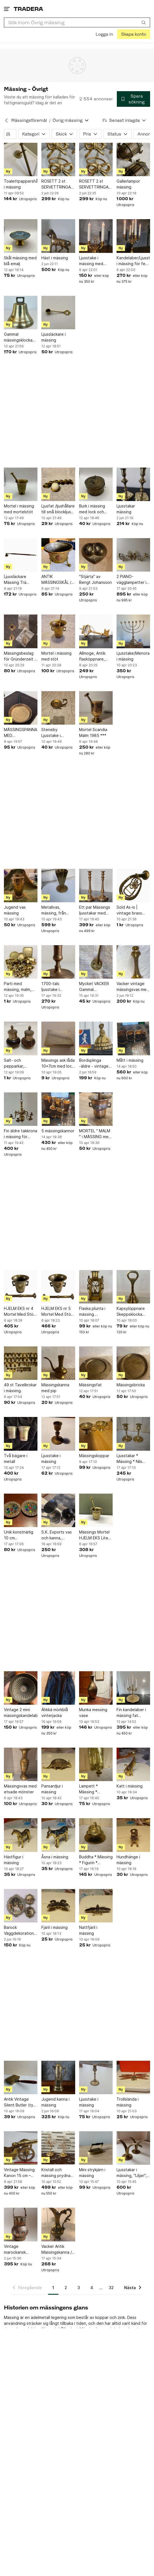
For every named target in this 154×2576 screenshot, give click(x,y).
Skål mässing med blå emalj (20, 260)
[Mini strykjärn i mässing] (96, 2148)
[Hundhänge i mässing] (133, 1835)
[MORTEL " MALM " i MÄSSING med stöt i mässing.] (96, 1109)
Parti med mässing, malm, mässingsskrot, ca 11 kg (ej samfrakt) (20, 986)
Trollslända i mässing (128, 2102)
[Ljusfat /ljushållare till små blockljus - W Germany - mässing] (58, 484)
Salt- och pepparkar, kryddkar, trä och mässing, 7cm (19, 1063)
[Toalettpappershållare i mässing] (20, 159)
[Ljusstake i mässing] (58, 1433)
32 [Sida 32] (111, 2287)
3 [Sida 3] (78, 2287)
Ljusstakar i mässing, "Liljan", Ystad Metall (132, 2172)
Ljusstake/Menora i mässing (133, 656)
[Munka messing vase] (96, 1688)
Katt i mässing (130, 1786)
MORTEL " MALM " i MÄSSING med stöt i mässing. (95, 1134)
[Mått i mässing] (133, 1038)
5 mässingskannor (57, 1130)
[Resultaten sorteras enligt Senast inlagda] (124, 120)
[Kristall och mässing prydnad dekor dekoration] (58, 2148)
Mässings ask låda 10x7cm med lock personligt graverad (58, 1063)
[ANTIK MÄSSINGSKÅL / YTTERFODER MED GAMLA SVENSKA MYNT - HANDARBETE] (58, 555)
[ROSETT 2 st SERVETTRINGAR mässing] (58, 159)
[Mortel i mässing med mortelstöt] (20, 484)
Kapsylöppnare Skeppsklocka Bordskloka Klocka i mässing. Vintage (132, 1311)
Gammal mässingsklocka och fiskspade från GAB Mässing (20, 337)
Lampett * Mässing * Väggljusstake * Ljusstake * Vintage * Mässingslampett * (95, 1789)
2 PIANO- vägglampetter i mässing (131, 579)
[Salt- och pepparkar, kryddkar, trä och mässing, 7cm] (20, 1038)
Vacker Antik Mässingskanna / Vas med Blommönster (56, 2249)
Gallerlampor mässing (128, 184)
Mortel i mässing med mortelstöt (19, 509)
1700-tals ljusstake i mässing (50, 986)
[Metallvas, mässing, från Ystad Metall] (58, 885)
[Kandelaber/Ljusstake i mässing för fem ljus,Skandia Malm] (133, 236)
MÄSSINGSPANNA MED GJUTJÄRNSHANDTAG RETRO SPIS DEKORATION (20, 732)
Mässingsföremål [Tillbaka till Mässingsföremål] (29, 120)
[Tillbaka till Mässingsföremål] (6, 120)
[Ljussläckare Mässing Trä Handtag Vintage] (20, 555)
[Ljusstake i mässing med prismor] (96, 236)
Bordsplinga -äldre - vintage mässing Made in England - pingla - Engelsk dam (95, 1063)
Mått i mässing (130, 1060)
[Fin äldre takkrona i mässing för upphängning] (20, 1109)
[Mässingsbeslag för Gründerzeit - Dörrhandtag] (20, 631)
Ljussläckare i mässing (53, 337)
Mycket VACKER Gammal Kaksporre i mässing (94, 986)
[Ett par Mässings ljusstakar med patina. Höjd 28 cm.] (96, 885)
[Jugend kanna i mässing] (58, 2077)
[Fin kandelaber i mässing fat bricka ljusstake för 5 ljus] (133, 1688)
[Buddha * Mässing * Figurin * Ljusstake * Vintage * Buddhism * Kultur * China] (96, 1835)
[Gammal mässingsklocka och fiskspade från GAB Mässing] (20, 312)
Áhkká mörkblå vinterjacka (54, 1712)
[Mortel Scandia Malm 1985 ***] (96, 708)
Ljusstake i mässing (51, 1458)
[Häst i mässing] (58, 236)
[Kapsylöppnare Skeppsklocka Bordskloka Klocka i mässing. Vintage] (133, 1286)
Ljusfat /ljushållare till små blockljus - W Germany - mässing (58, 509)
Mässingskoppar (94, 1455)
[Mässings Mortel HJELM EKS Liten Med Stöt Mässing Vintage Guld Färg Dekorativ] (96, 1510)
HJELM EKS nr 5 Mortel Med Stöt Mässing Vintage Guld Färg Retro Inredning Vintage (57, 1311)
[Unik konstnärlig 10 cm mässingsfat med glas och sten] (20, 1510)
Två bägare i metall (15, 1458)
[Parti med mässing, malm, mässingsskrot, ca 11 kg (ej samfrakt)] (20, 962)
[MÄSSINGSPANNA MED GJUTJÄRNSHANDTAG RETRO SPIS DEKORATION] (20, 708)
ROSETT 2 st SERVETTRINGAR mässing (57, 184)
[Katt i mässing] (133, 1764)
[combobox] (77, 22)
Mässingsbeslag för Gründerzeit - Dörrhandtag (20, 656)
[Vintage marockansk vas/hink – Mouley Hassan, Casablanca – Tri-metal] (20, 2224)
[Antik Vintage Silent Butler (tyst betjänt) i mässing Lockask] (20, 2077)
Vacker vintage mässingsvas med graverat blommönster (133, 986)
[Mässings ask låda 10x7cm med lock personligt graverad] (58, 1038)
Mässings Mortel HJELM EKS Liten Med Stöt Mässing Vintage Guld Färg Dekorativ (94, 1535)
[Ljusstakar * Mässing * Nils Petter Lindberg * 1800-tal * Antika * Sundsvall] (133, 1433)
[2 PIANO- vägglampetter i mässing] (133, 555)
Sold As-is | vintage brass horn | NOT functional (129, 910)
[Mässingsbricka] (133, 1363)
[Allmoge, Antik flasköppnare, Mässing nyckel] (96, 631)
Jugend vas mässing (15, 910)
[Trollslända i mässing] (133, 2077)
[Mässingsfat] (96, 1363)
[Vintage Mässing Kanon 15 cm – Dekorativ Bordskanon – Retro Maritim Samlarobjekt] (20, 2148)
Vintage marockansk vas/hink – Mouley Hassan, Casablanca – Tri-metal (20, 2249)
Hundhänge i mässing (128, 1859)
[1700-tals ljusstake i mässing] (58, 962)
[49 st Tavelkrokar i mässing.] (20, 1363)
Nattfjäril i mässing (88, 1930)
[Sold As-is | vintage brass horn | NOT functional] (133, 885)
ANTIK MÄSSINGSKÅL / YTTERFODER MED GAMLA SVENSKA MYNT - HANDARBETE (57, 579)
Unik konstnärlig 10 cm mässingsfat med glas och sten (19, 1535)
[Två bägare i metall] (20, 1433)
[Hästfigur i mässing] (20, 1835)
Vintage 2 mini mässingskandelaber (20, 1712)
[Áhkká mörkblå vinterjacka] (58, 1688)
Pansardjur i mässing (52, 1789)
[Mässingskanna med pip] (58, 1363)
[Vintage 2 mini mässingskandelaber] (20, 1688)
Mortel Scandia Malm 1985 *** (93, 732)
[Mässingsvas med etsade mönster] (20, 1764)
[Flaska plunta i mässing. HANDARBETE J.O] (96, 1286)
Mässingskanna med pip (55, 1387)
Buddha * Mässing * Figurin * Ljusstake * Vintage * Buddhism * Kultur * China (96, 1860)
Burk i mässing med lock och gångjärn (92, 509)
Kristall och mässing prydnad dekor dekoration (57, 2172)
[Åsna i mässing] (58, 1835)
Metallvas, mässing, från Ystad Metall (53, 910)
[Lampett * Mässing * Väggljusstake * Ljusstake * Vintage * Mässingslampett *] (96, 1764)
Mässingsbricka (131, 1384)
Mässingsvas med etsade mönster (20, 1789)
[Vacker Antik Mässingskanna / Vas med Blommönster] (58, 2224)
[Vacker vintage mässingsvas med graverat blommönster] (133, 962)
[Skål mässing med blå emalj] (20, 236)
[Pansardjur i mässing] (58, 1764)
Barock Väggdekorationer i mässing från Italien (20, 1930)
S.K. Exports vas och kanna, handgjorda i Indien (56, 1535)
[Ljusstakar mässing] (133, 484)
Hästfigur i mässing (13, 1859)
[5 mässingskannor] (58, 1109)
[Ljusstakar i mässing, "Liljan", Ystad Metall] (133, 2148)
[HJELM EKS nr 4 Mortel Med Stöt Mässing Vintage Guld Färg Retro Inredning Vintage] (20, 1286)
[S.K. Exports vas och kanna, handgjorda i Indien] (58, 1510)
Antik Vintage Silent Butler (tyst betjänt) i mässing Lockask (20, 2102)
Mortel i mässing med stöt (56, 656)
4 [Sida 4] (91, 2287)
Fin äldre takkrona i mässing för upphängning (20, 1134)
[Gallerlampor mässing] (133, 159)
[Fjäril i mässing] (58, 1905)
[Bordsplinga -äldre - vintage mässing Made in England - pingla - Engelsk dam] (96, 1038)
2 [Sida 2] (66, 2287)
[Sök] (144, 22)
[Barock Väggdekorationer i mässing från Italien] (20, 1905)
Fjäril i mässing (54, 1927)
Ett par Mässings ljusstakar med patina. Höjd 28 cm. (94, 910)
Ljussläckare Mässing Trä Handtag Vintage (20, 579)
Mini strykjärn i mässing (92, 2172)
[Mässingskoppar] (96, 1433)
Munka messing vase (93, 1712)
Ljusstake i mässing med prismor (91, 261)
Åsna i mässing (54, 1856)
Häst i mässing (54, 257)
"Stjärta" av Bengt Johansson (95, 579)
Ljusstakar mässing (126, 509)
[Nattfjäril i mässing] (96, 1905)
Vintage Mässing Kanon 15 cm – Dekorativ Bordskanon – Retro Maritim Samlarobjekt (19, 2172)
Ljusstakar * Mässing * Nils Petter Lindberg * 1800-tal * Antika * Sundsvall (133, 1458)
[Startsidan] (28, 9)
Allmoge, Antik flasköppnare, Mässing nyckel (93, 656)
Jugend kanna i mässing (55, 2102)
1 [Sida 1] (53, 2287)
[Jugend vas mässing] (20, 885)
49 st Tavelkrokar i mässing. (20, 1387)
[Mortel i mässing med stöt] (58, 631)
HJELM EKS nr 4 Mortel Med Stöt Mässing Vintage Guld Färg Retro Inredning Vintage (20, 1311)
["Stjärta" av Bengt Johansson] (96, 555)
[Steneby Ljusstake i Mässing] (58, 708)
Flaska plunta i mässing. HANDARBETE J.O (95, 1311)
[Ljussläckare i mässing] (58, 312)
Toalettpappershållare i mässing (20, 184)
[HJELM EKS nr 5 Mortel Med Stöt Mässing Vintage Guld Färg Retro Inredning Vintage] (58, 1286)
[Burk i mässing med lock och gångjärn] (96, 484)
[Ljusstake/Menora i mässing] (133, 631)
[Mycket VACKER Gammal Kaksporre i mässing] (96, 962)
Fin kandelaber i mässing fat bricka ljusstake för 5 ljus (131, 1712)
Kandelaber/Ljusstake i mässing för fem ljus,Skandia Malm (133, 261)
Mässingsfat (90, 1384)
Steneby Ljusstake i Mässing (51, 732)
